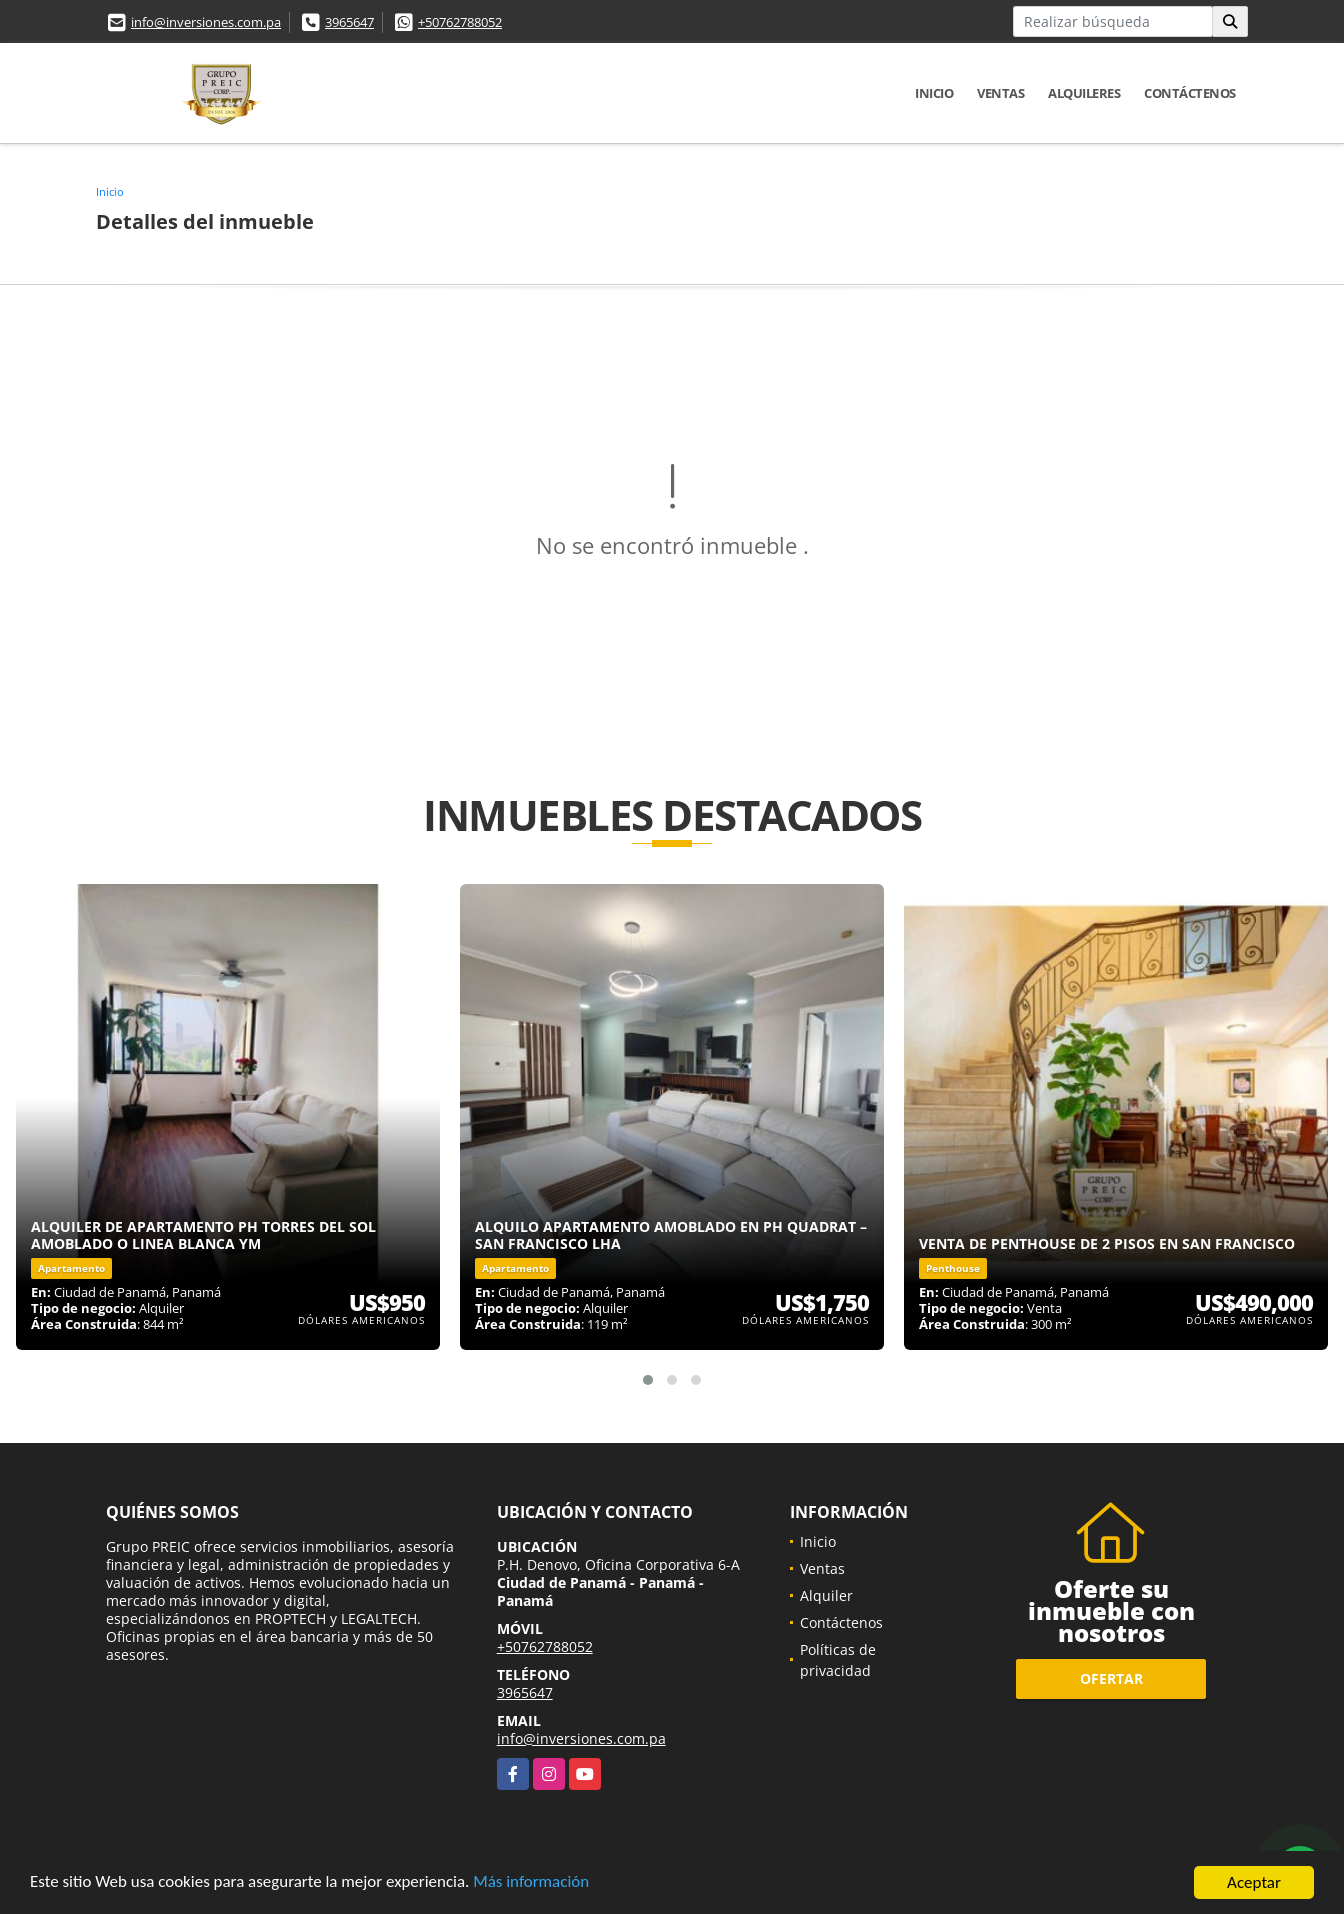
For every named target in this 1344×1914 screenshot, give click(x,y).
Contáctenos (1190, 93)
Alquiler (826, 1595)
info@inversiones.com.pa (206, 22)
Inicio (934, 93)
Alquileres (1084, 93)
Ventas (1000, 93)
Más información (533, 1884)
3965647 (349, 22)
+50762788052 (460, 22)
